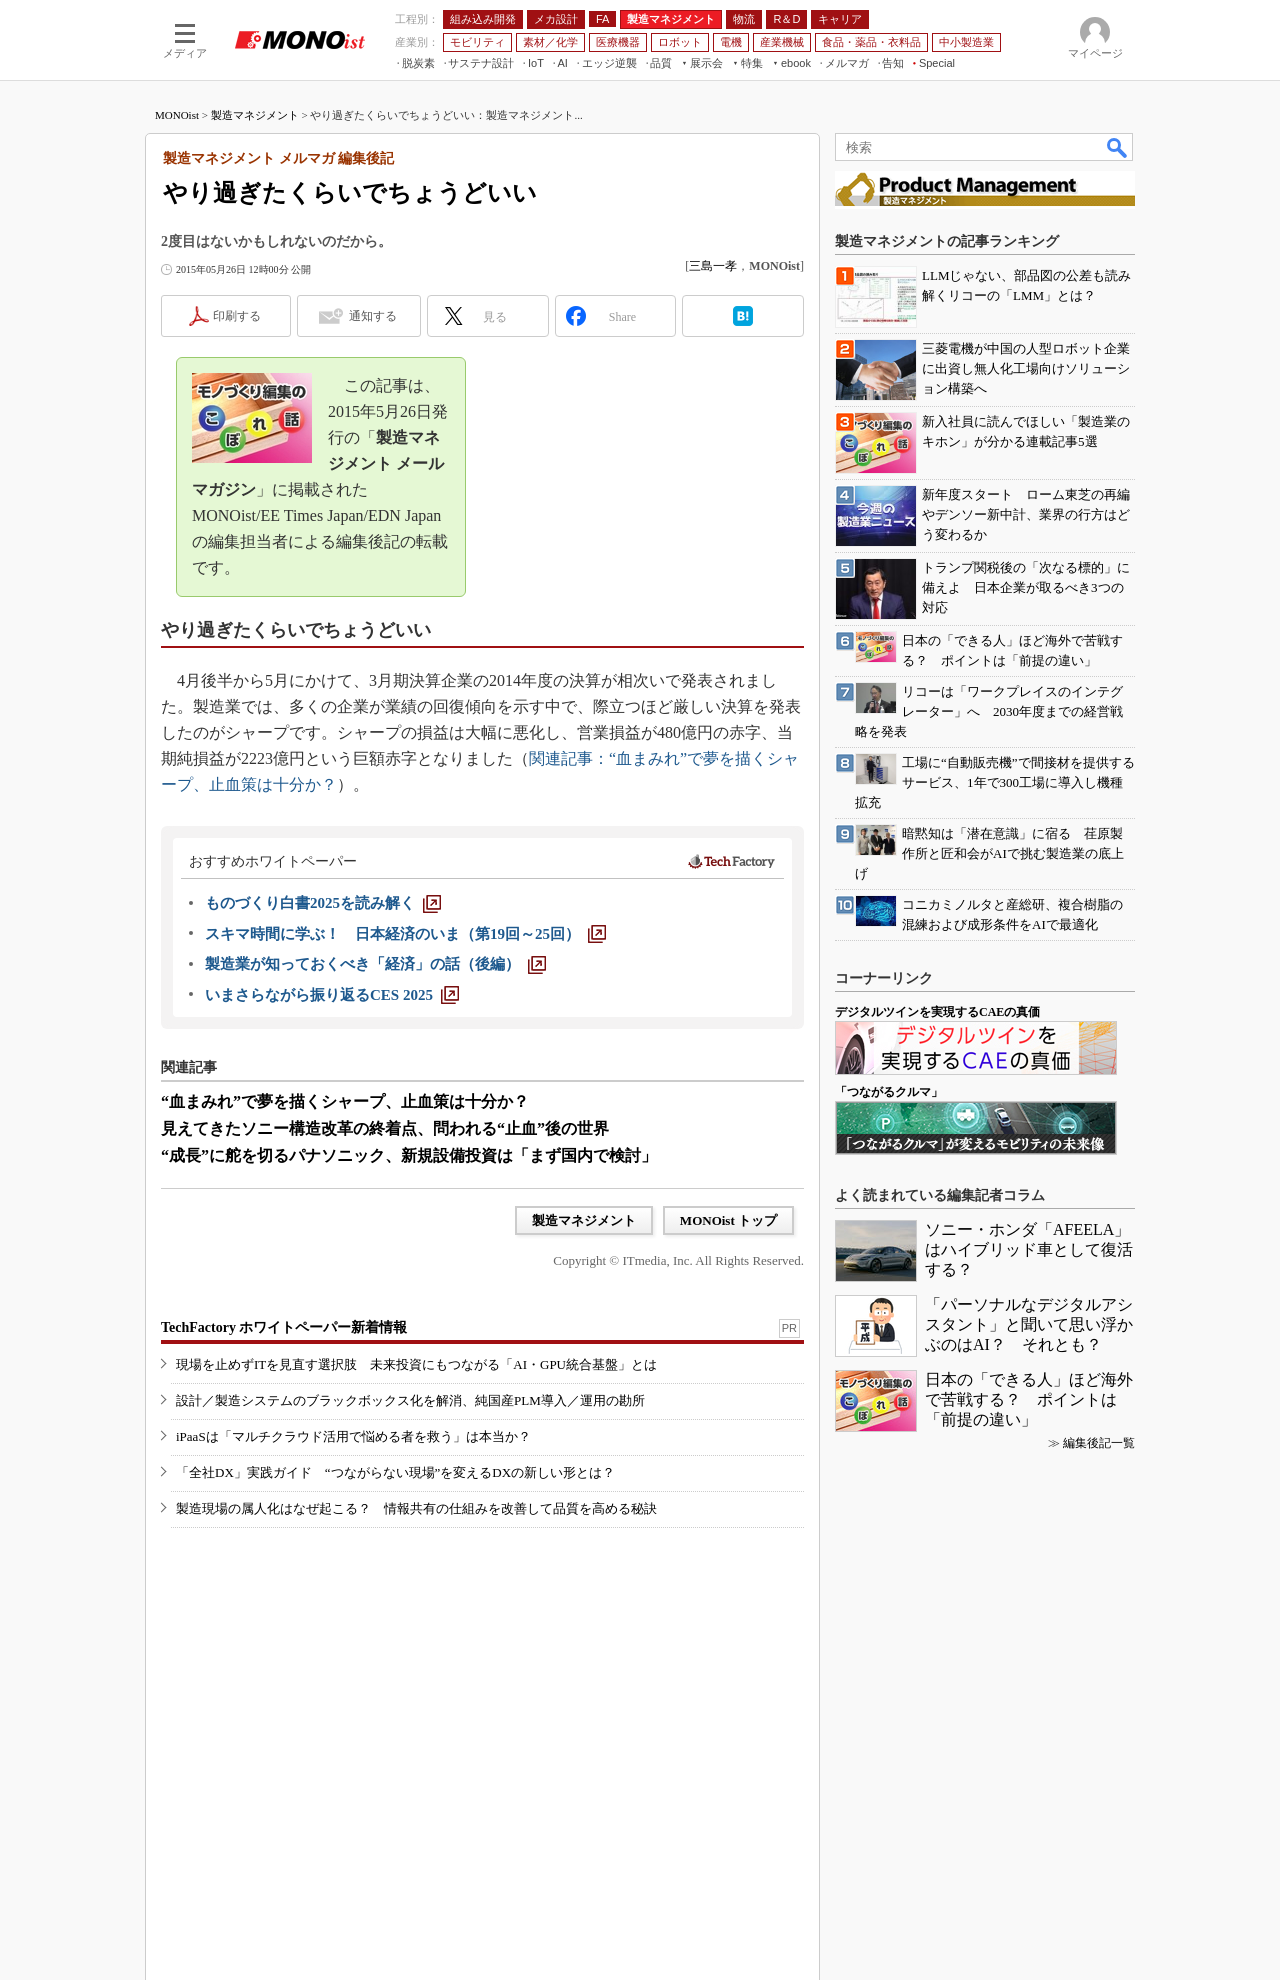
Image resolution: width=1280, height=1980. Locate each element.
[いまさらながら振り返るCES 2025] (332, 995)
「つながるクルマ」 (889, 1092)
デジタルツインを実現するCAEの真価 (937, 1012)
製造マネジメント (255, 115)
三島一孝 (713, 266)
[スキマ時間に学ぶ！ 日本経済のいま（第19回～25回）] (405, 934)
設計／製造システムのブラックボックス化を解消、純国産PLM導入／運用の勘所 (410, 1400)
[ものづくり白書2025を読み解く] (323, 903)
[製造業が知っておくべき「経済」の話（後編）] (375, 964)
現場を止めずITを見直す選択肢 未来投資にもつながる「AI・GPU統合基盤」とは (416, 1364)
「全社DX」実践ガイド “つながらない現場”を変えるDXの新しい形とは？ (395, 1472)
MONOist (177, 115)
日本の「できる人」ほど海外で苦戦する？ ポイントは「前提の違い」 (1029, 1399)
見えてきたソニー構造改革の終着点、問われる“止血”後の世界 (385, 1128)
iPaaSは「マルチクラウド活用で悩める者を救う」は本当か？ (353, 1436)
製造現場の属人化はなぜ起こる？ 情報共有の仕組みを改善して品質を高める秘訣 (416, 1508)
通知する (373, 316)
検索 (1118, 147)
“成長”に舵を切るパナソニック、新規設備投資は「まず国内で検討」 (409, 1155)
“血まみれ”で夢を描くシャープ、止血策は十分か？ (345, 1101)
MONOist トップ (728, 1220)
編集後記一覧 (1099, 1443)
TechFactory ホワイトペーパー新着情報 (284, 1327)
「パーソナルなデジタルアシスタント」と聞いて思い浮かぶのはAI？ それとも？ (1029, 1324)
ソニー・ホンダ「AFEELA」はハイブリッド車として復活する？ (1029, 1249)
